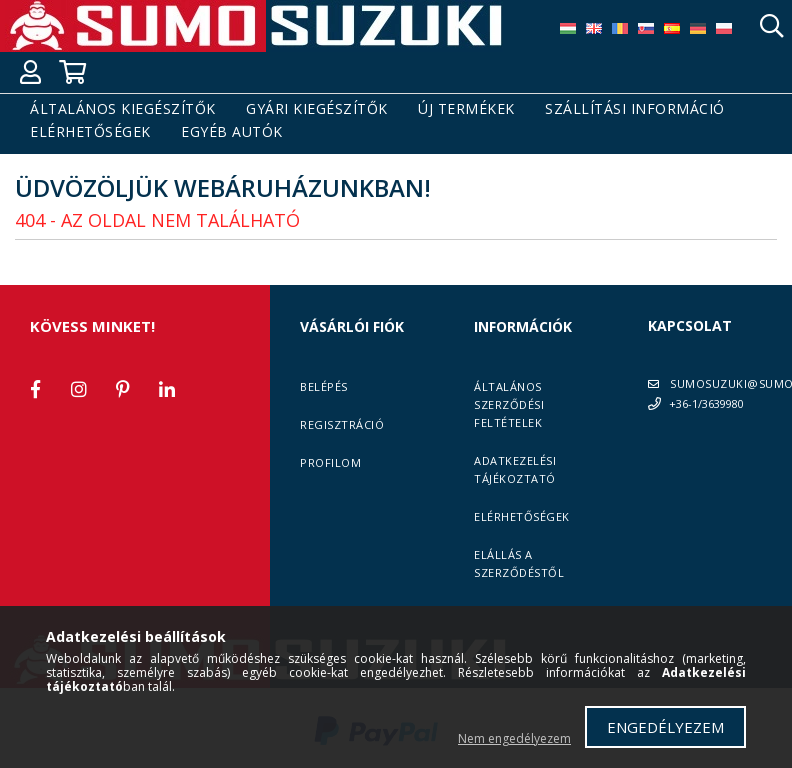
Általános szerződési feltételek (509, 404)
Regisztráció (342, 424)
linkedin (167, 389)
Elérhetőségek (90, 132)
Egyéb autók (232, 132)
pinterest (123, 389)
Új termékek (466, 109)
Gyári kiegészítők (317, 109)
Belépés (324, 386)
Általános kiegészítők (123, 109)
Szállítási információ (635, 109)
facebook (35, 389)
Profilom (330, 462)
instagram (79, 389)
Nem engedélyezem (514, 738)
